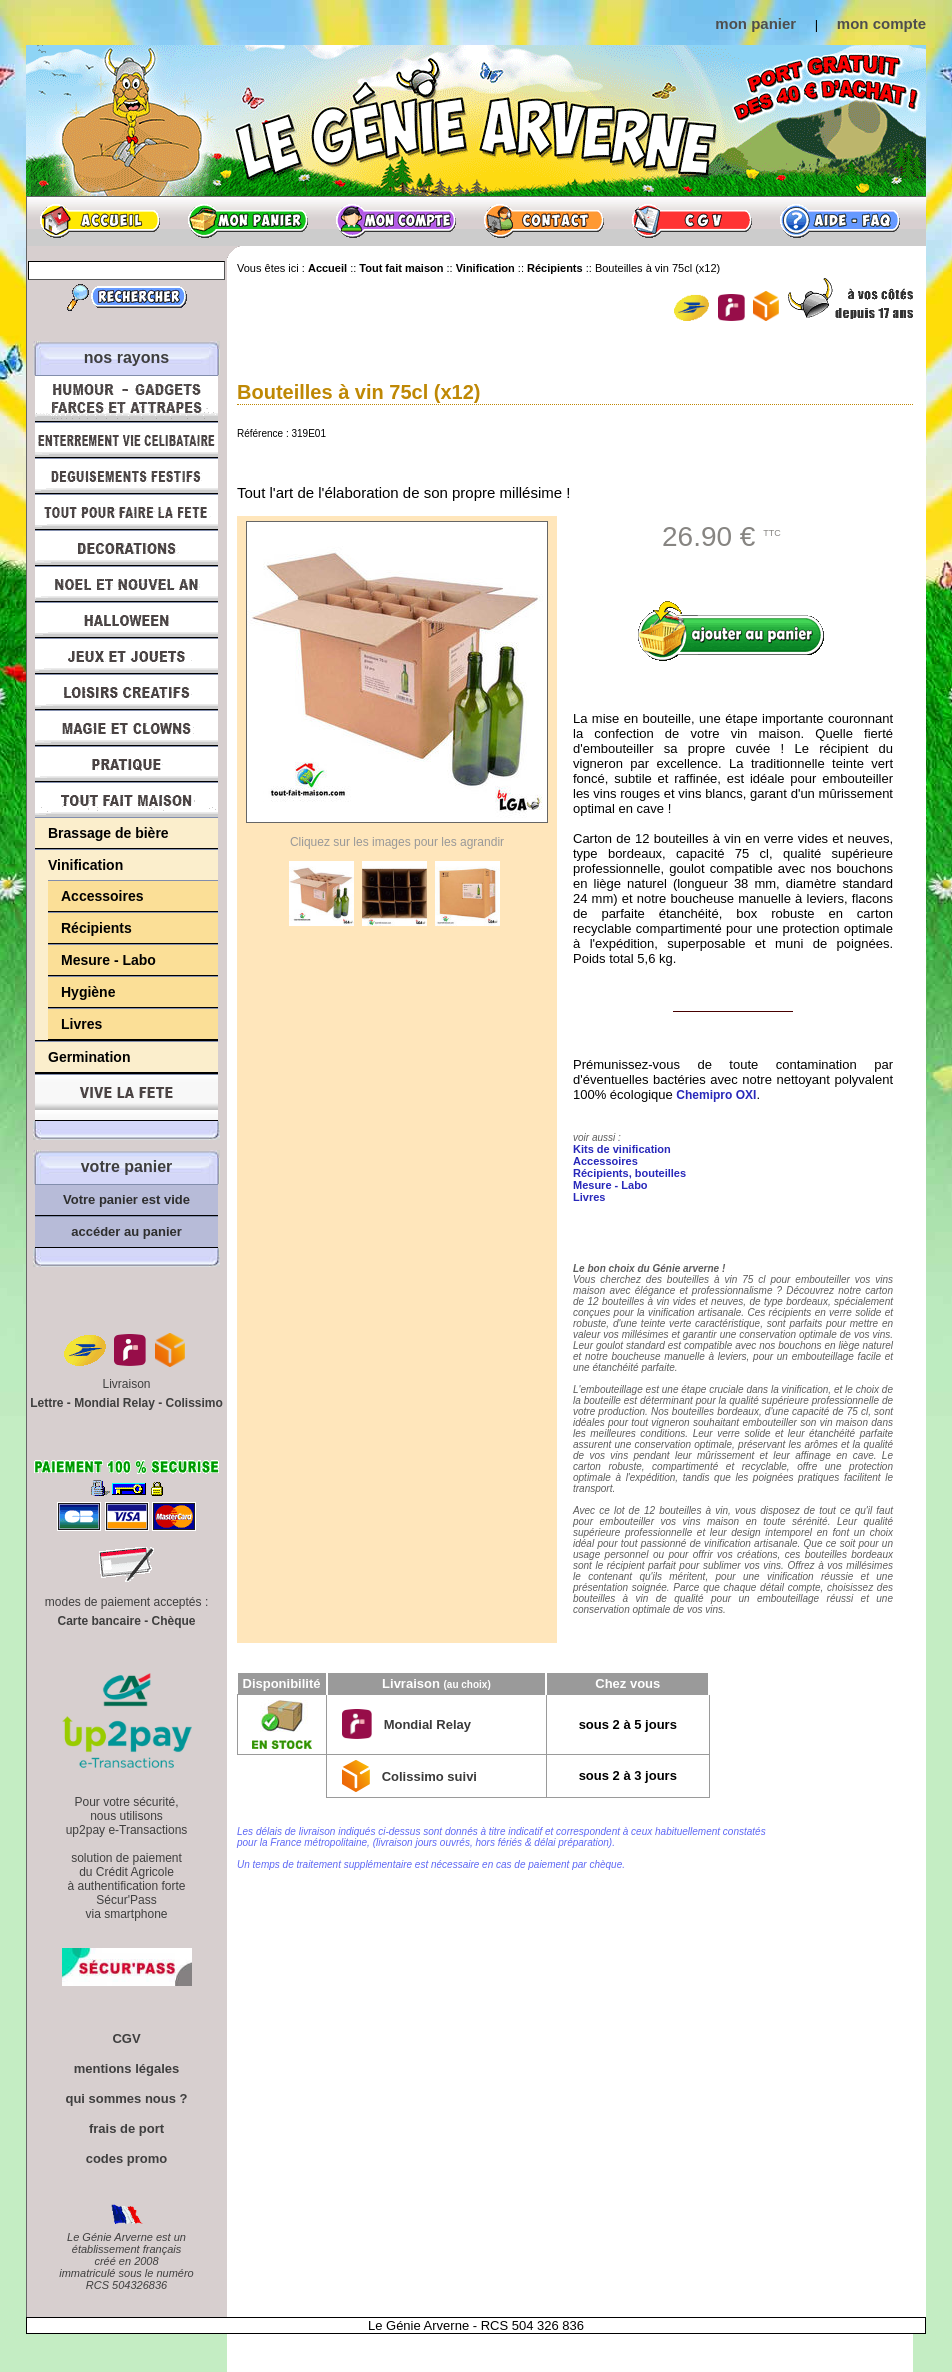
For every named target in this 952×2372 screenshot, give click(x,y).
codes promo (127, 2158)
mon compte (881, 23)
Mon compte (396, 221)
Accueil (100, 221)
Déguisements (126, 476)
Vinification (85, 865)
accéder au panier (126, 1231)
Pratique (126, 764)
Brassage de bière (108, 833)
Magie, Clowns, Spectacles (126, 728)
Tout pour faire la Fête (126, 512)
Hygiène (88, 992)
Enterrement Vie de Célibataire (126, 440)
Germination (89, 1057)
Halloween (126, 620)
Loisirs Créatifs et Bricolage (126, 692)
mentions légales (126, 2068)
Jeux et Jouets (126, 656)
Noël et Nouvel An (126, 584)
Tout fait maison (126, 800)
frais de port (126, 2128)
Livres (81, 1024)
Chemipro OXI (716, 1095)
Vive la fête (126, 1097)
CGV (692, 221)
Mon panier (248, 221)
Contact (544, 221)
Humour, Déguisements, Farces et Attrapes (126, 398)
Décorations (126, 548)
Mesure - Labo (108, 960)
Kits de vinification (622, 1149)
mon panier (755, 23)
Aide (840, 221)
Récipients (96, 928)
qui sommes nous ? (126, 2098)
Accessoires (102, 896)
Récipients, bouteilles (629, 1173)
